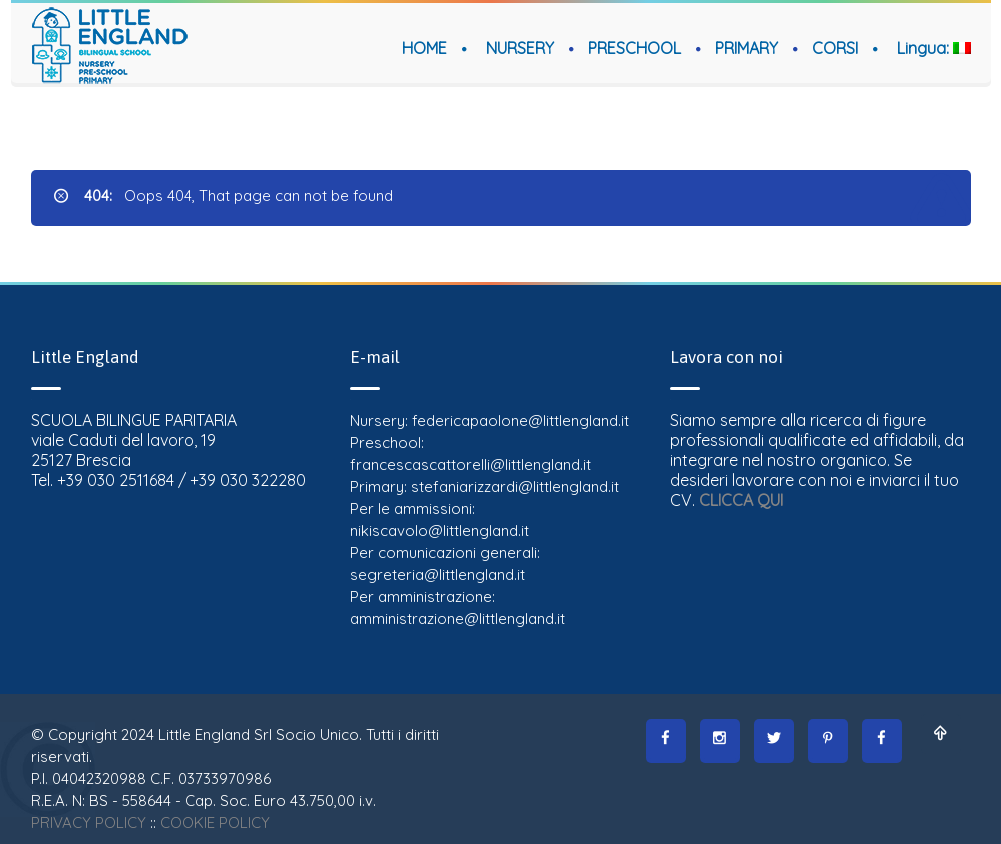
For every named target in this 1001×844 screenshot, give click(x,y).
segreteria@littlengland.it (437, 574)
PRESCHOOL (634, 48)
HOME (424, 48)
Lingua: (934, 48)
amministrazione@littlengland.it (457, 618)
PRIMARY (746, 48)
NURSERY (520, 48)
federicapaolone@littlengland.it (520, 420)
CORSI (835, 48)
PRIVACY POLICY (88, 822)
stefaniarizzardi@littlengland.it (515, 486)
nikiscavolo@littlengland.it (439, 530)
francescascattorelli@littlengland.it (470, 464)
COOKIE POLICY (215, 822)
